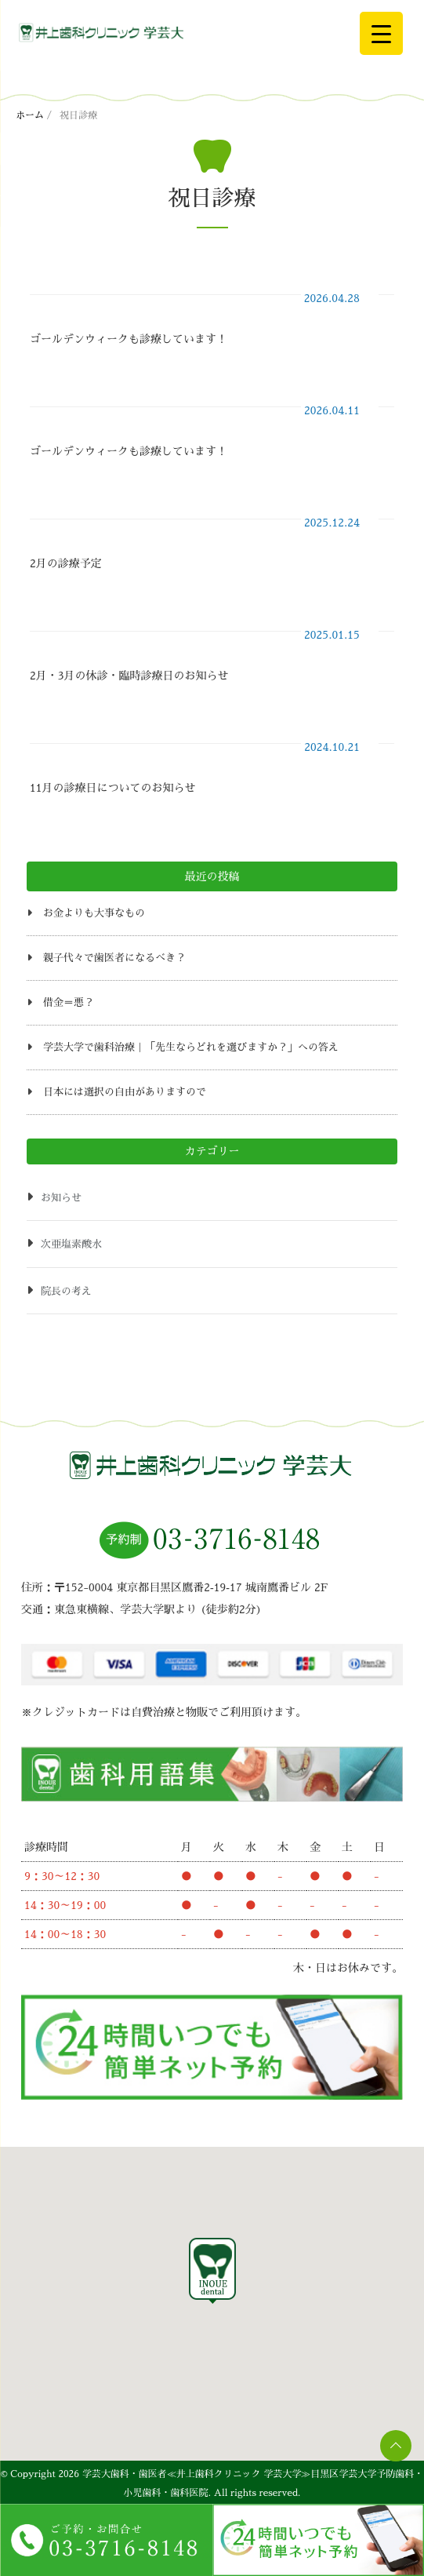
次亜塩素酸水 (71, 1244)
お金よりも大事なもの (94, 913)
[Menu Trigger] (381, 33)
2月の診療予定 (66, 563)
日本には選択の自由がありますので (124, 1092)
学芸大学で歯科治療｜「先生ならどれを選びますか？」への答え (191, 1047)
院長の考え (66, 1291)
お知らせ (61, 1198)
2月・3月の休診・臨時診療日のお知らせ (129, 675)
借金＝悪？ (68, 1002)
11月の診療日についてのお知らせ (112, 787)
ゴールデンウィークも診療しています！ (128, 338)
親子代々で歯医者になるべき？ (114, 958)
